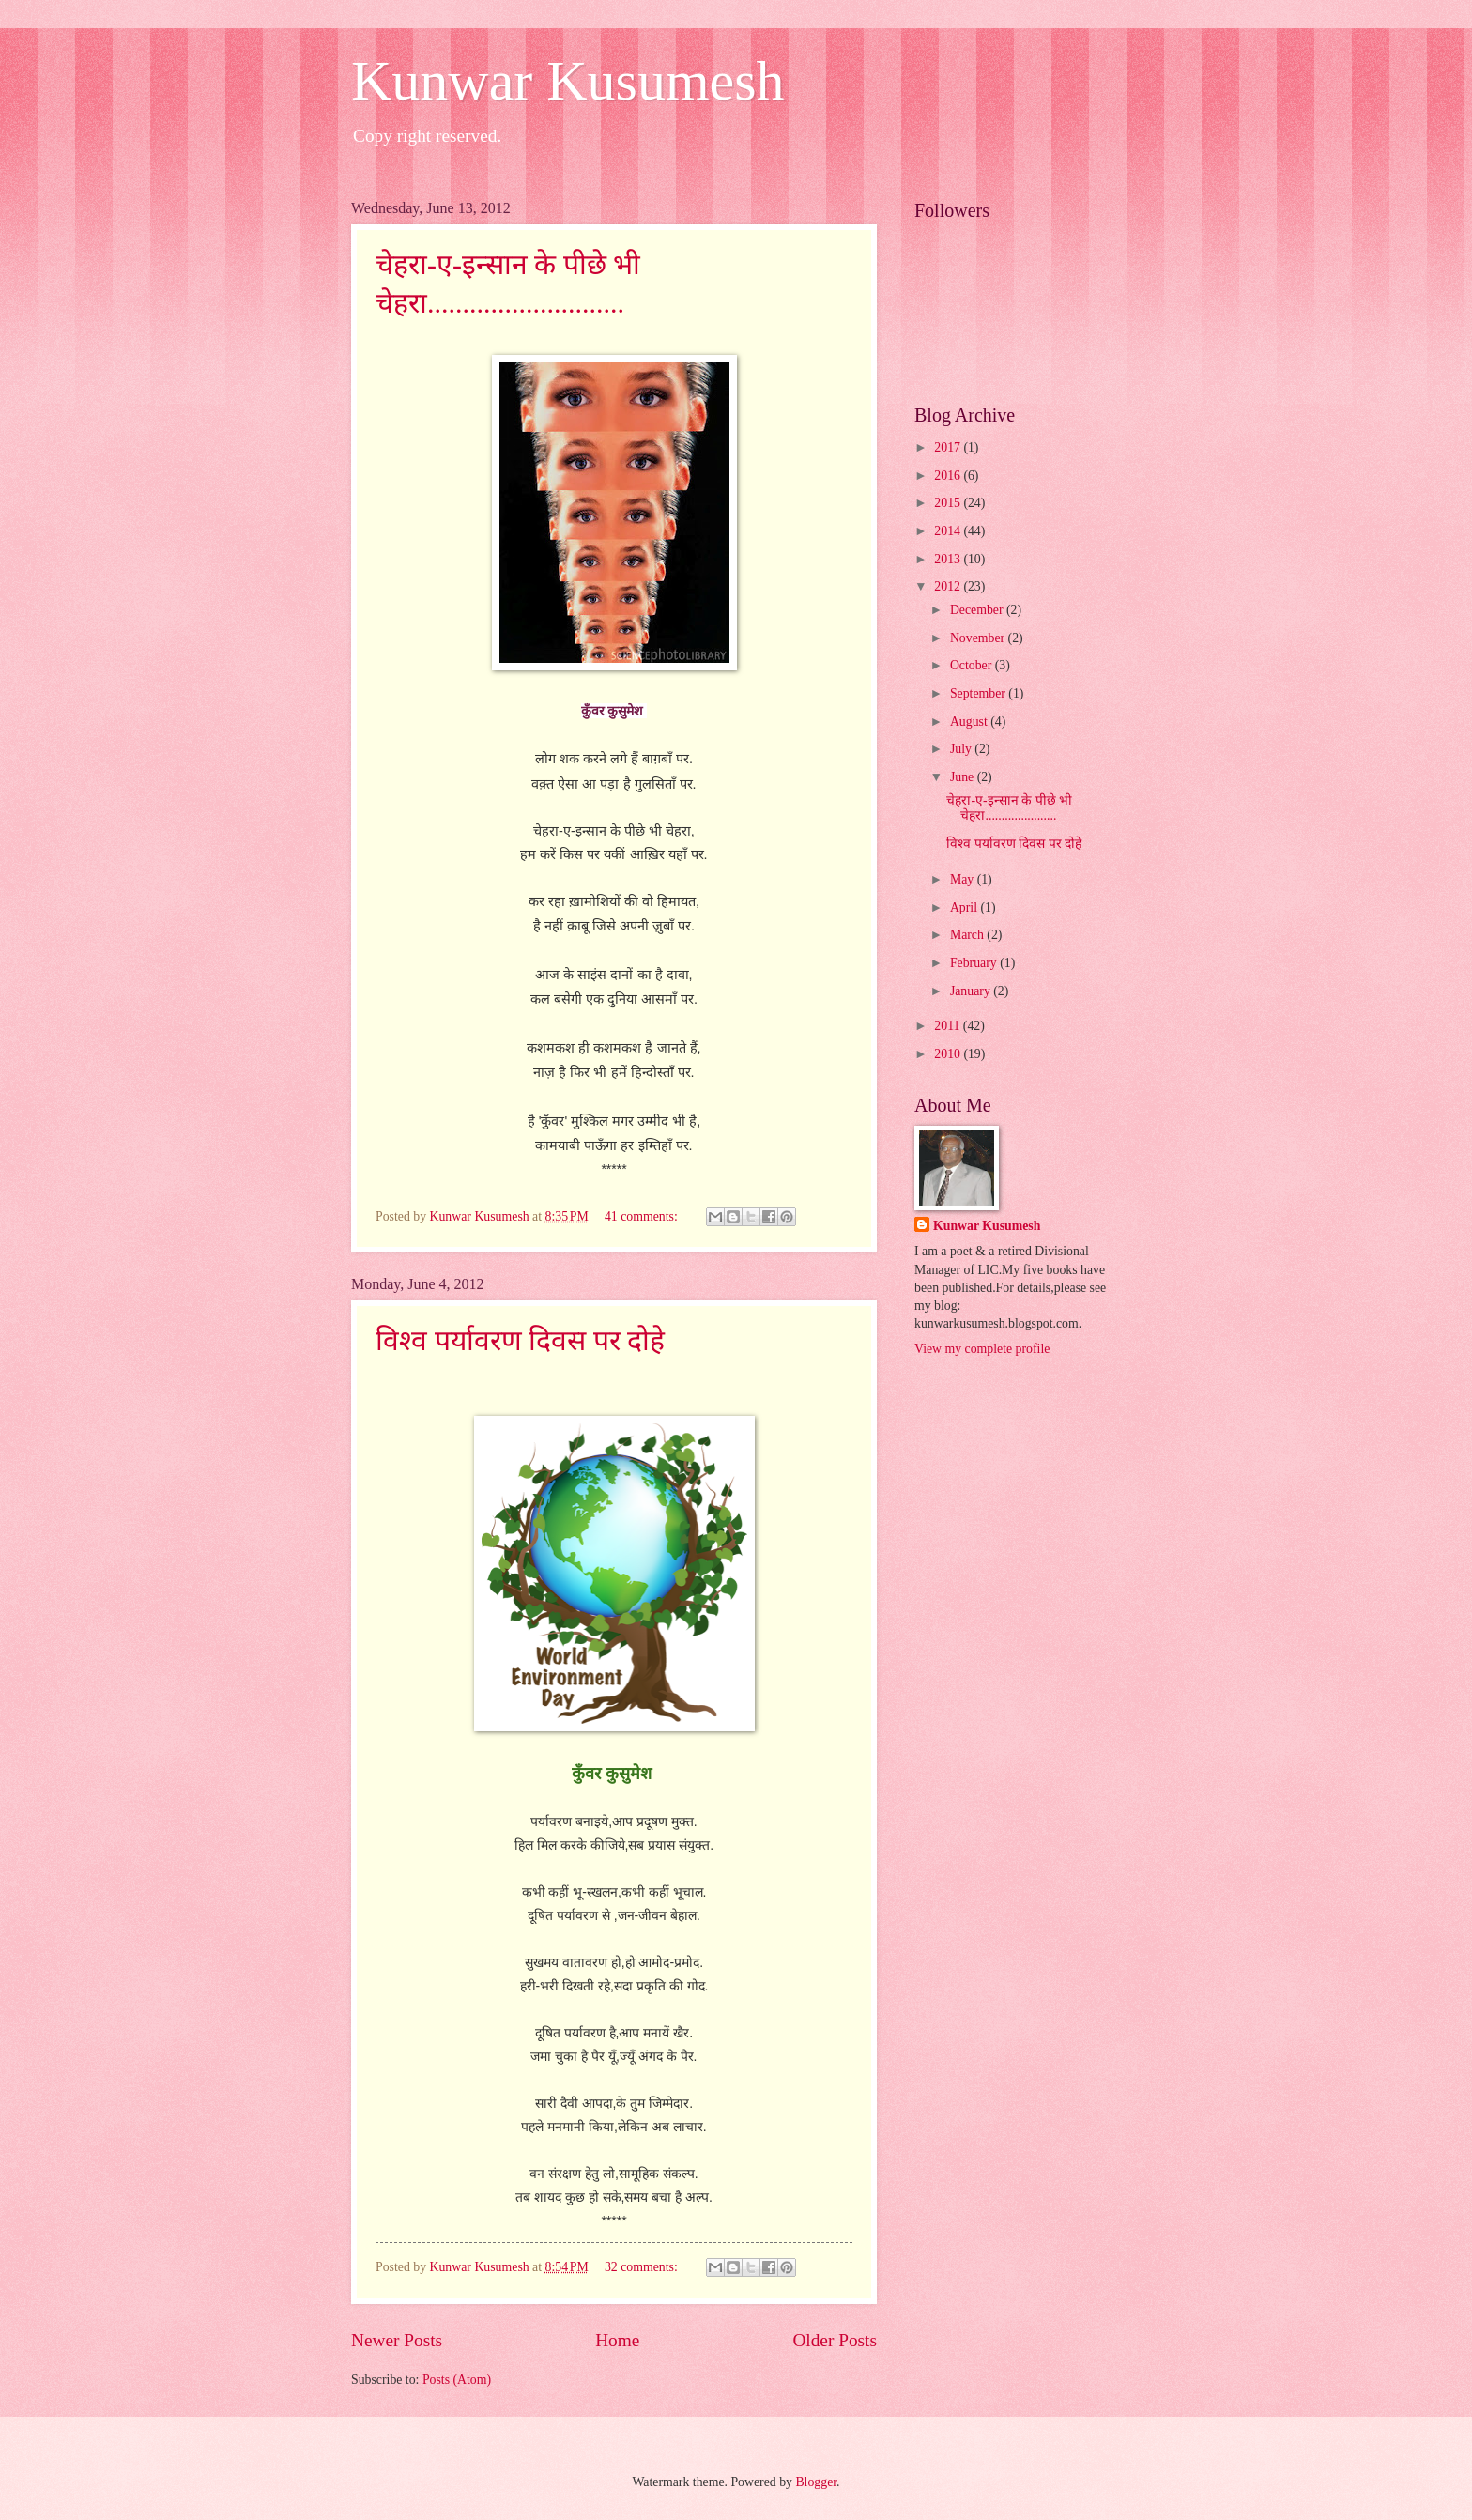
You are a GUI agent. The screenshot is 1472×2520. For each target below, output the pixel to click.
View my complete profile (982, 1349)
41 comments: (643, 1216)
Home (617, 2340)
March (968, 935)
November (979, 638)
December (978, 610)
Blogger (815, 2482)
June (963, 777)
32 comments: (643, 2267)
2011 (948, 1026)
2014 (948, 531)
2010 (948, 1054)
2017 (948, 447)
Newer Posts (396, 2340)
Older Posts (834, 2340)
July (962, 749)
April (965, 907)
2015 (948, 503)
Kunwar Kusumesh (568, 81)
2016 (948, 476)
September (979, 693)
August (970, 722)
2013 (948, 559)
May (963, 879)
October (972, 665)
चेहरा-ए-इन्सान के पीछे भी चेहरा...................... (1009, 808)
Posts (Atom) (456, 2380)
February (975, 963)
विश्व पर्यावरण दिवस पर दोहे (520, 1340)
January (971, 991)
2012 (948, 586)
